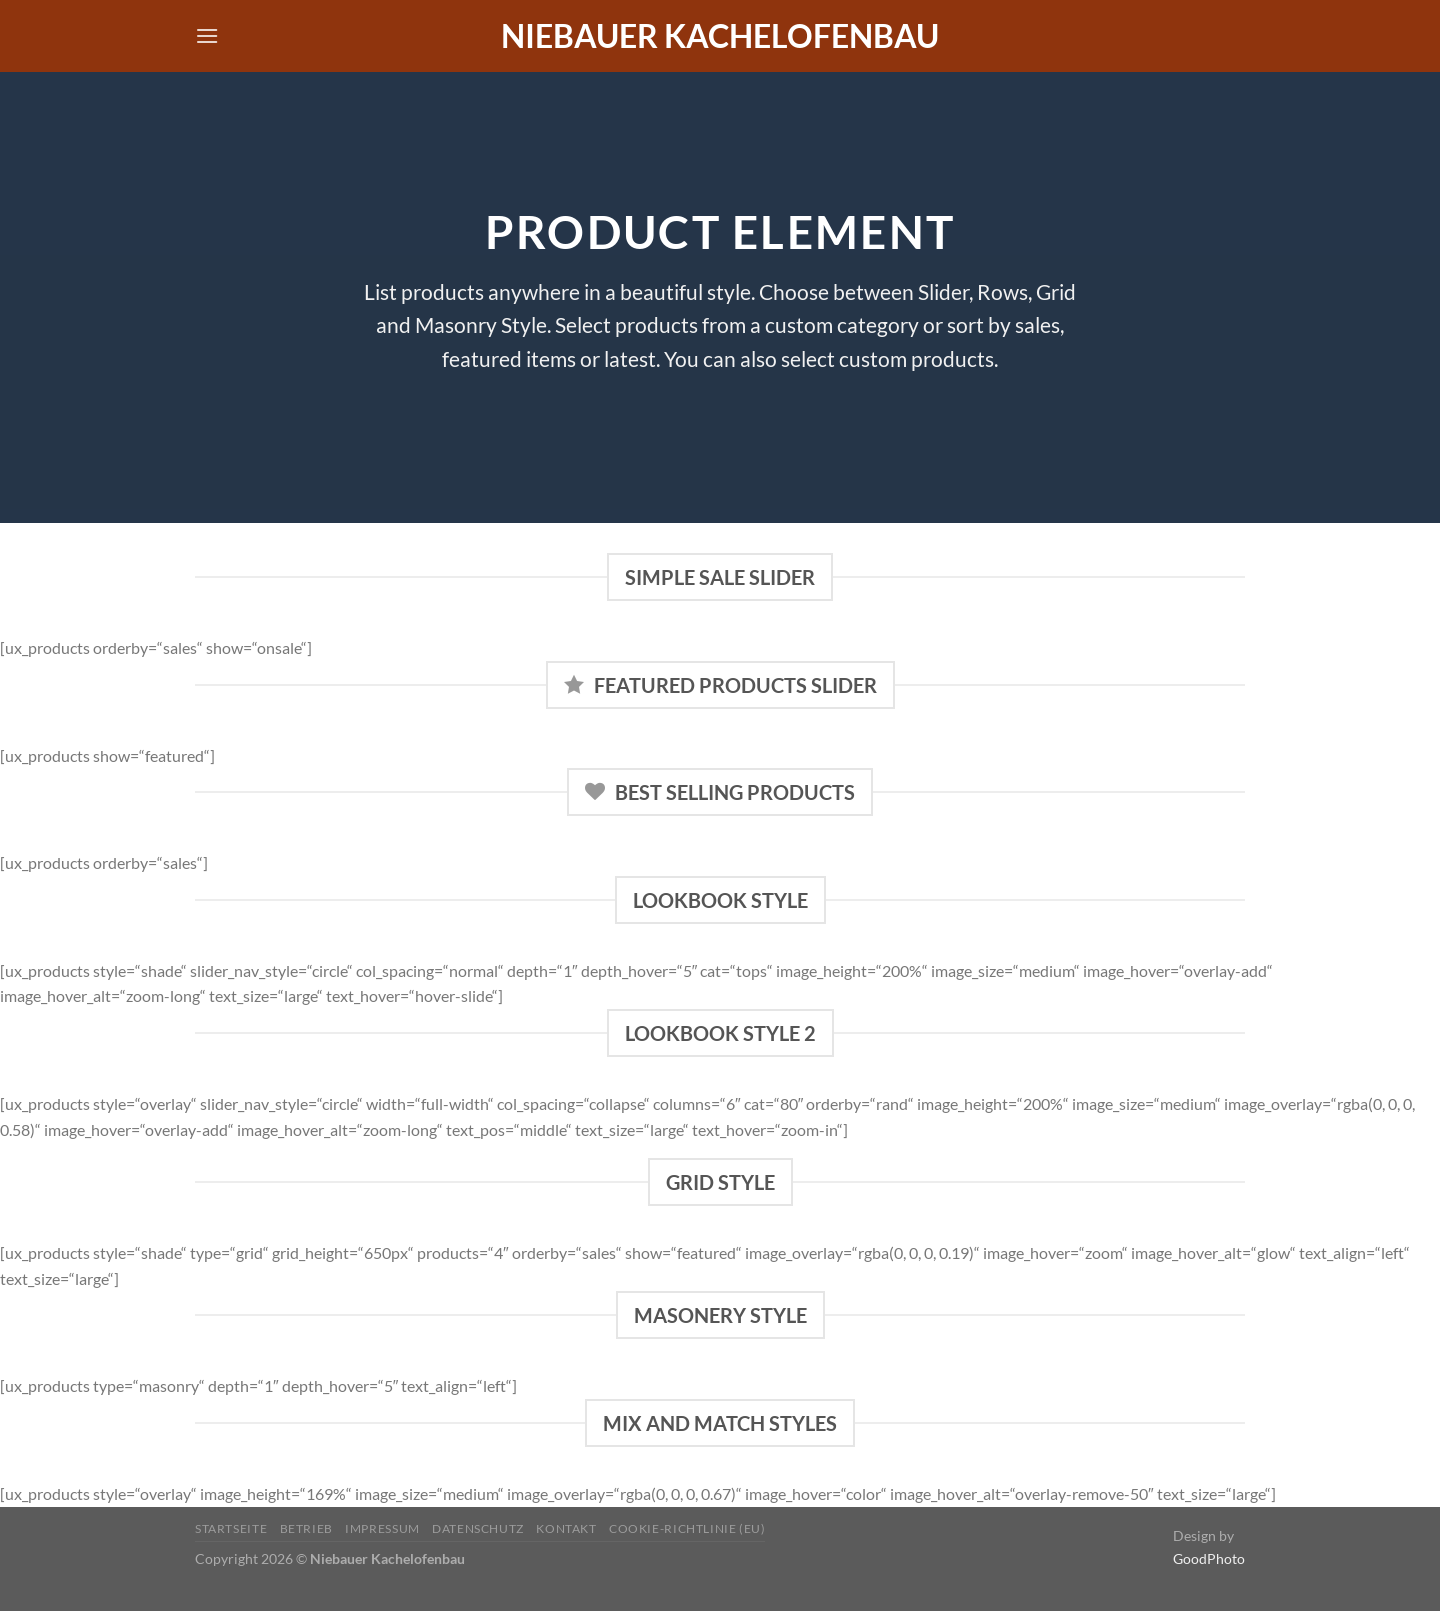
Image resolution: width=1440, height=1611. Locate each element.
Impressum (382, 1528)
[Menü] (207, 35)
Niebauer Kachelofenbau (720, 36)
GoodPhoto (1209, 1558)
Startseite (231, 1528)
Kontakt (566, 1528)
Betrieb (306, 1528)
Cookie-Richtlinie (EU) (687, 1528)
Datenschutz (478, 1528)
